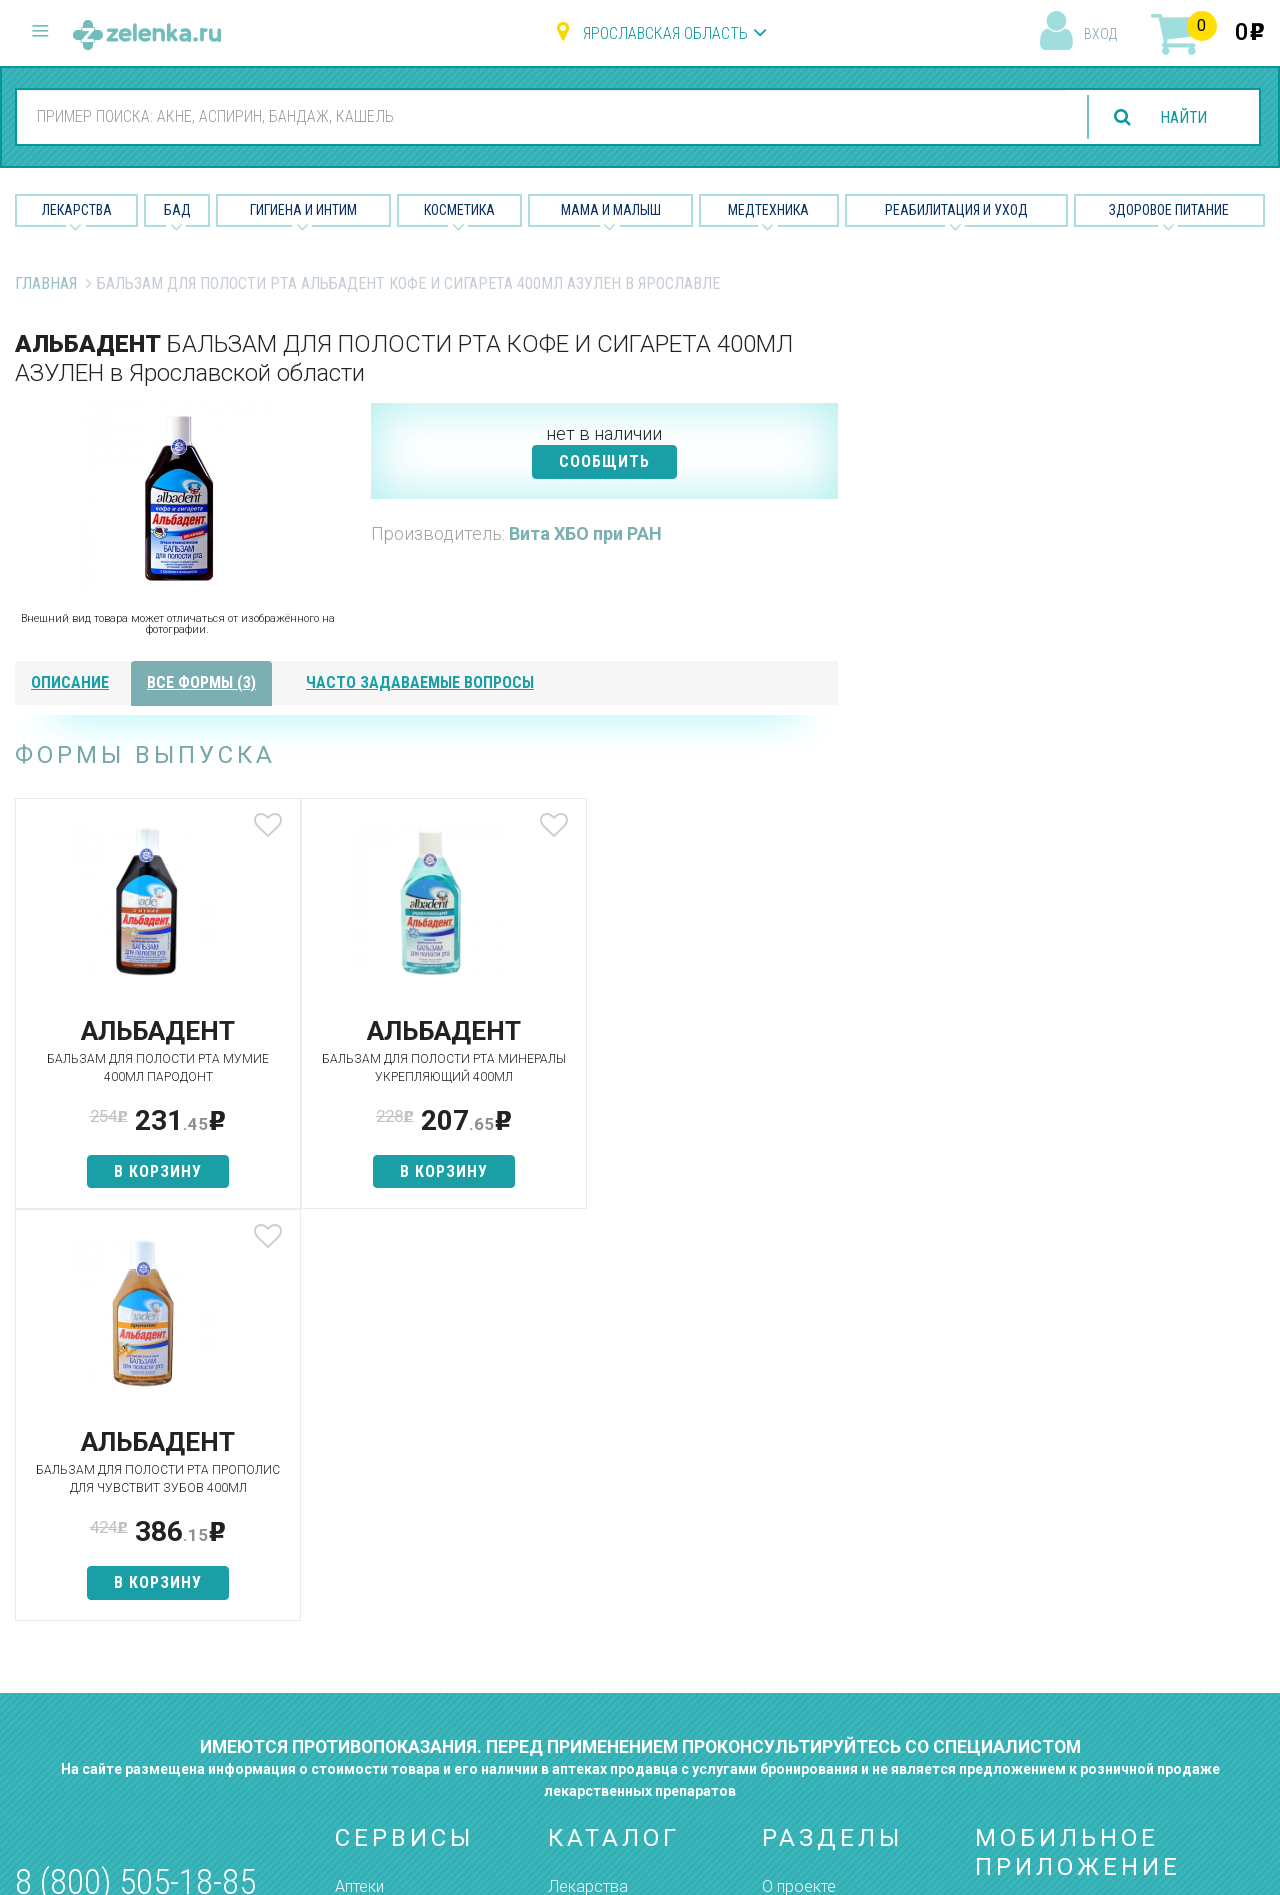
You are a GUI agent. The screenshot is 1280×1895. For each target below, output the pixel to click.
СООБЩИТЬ (604, 461)
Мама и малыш (611, 210)
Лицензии (796, 1563)
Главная (46, 283)
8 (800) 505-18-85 (135, 1489)
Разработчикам (820, 1633)
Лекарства (77, 210)
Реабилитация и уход (956, 210)
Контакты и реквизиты (843, 1598)
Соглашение (807, 1668)
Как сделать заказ (403, 1633)
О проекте (799, 1493)
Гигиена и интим (604, 1563)
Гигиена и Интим (303, 210)
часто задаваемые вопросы (420, 682)
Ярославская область (665, 33)
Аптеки (359, 1493)
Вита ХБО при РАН (585, 533)
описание (70, 682)
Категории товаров (406, 1528)
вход (1100, 34)
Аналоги (365, 1598)
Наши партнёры (818, 1528)
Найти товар (380, 1563)
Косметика (459, 210)
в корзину (151, 1171)
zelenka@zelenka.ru (85, 1608)
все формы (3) (201, 682)
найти (1182, 117)
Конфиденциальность (842, 1704)
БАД (177, 210)
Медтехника (768, 210)
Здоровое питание (1169, 210)
